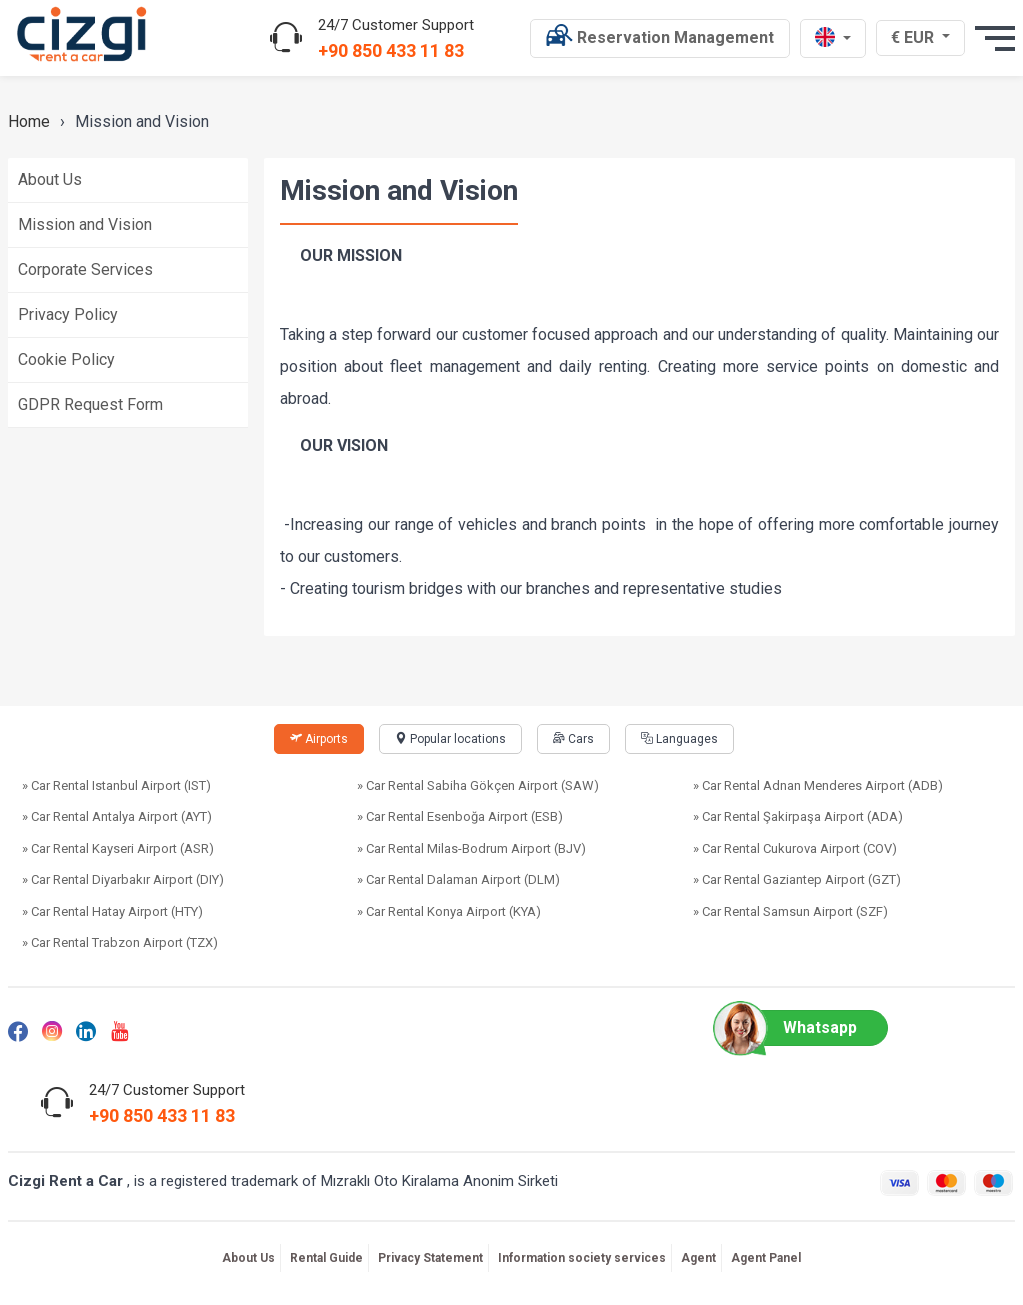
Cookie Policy (66, 359)
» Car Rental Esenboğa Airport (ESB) (460, 816)
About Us (50, 179)
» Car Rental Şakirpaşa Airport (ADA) (798, 816)
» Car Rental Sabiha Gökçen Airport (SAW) (478, 785)
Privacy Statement (430, 1258)
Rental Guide (326, 1258)
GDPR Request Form (90, 404)
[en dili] (833, 38)
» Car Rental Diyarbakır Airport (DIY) (123, 879)
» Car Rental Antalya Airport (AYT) (117, 816)
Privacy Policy (68, 314)
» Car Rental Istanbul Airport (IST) (116, 785)
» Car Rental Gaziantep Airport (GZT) (797, 879)
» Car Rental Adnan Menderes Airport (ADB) (818, 785)
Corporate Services (85, 269)
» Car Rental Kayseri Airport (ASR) (118, 848)
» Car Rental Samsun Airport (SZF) (790, 911)
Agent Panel (766, 1258)
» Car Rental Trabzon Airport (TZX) (120, 942)
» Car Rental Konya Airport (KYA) (449, 911)
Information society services (582, 1258)
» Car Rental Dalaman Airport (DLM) (458, 879)
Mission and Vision (85, 224)
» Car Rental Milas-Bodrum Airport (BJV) (471, 848)
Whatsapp (794, 1028)
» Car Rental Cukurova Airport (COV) (795, 848)
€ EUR (922, 37)
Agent (698, 1258)
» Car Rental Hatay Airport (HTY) (112, 911)
